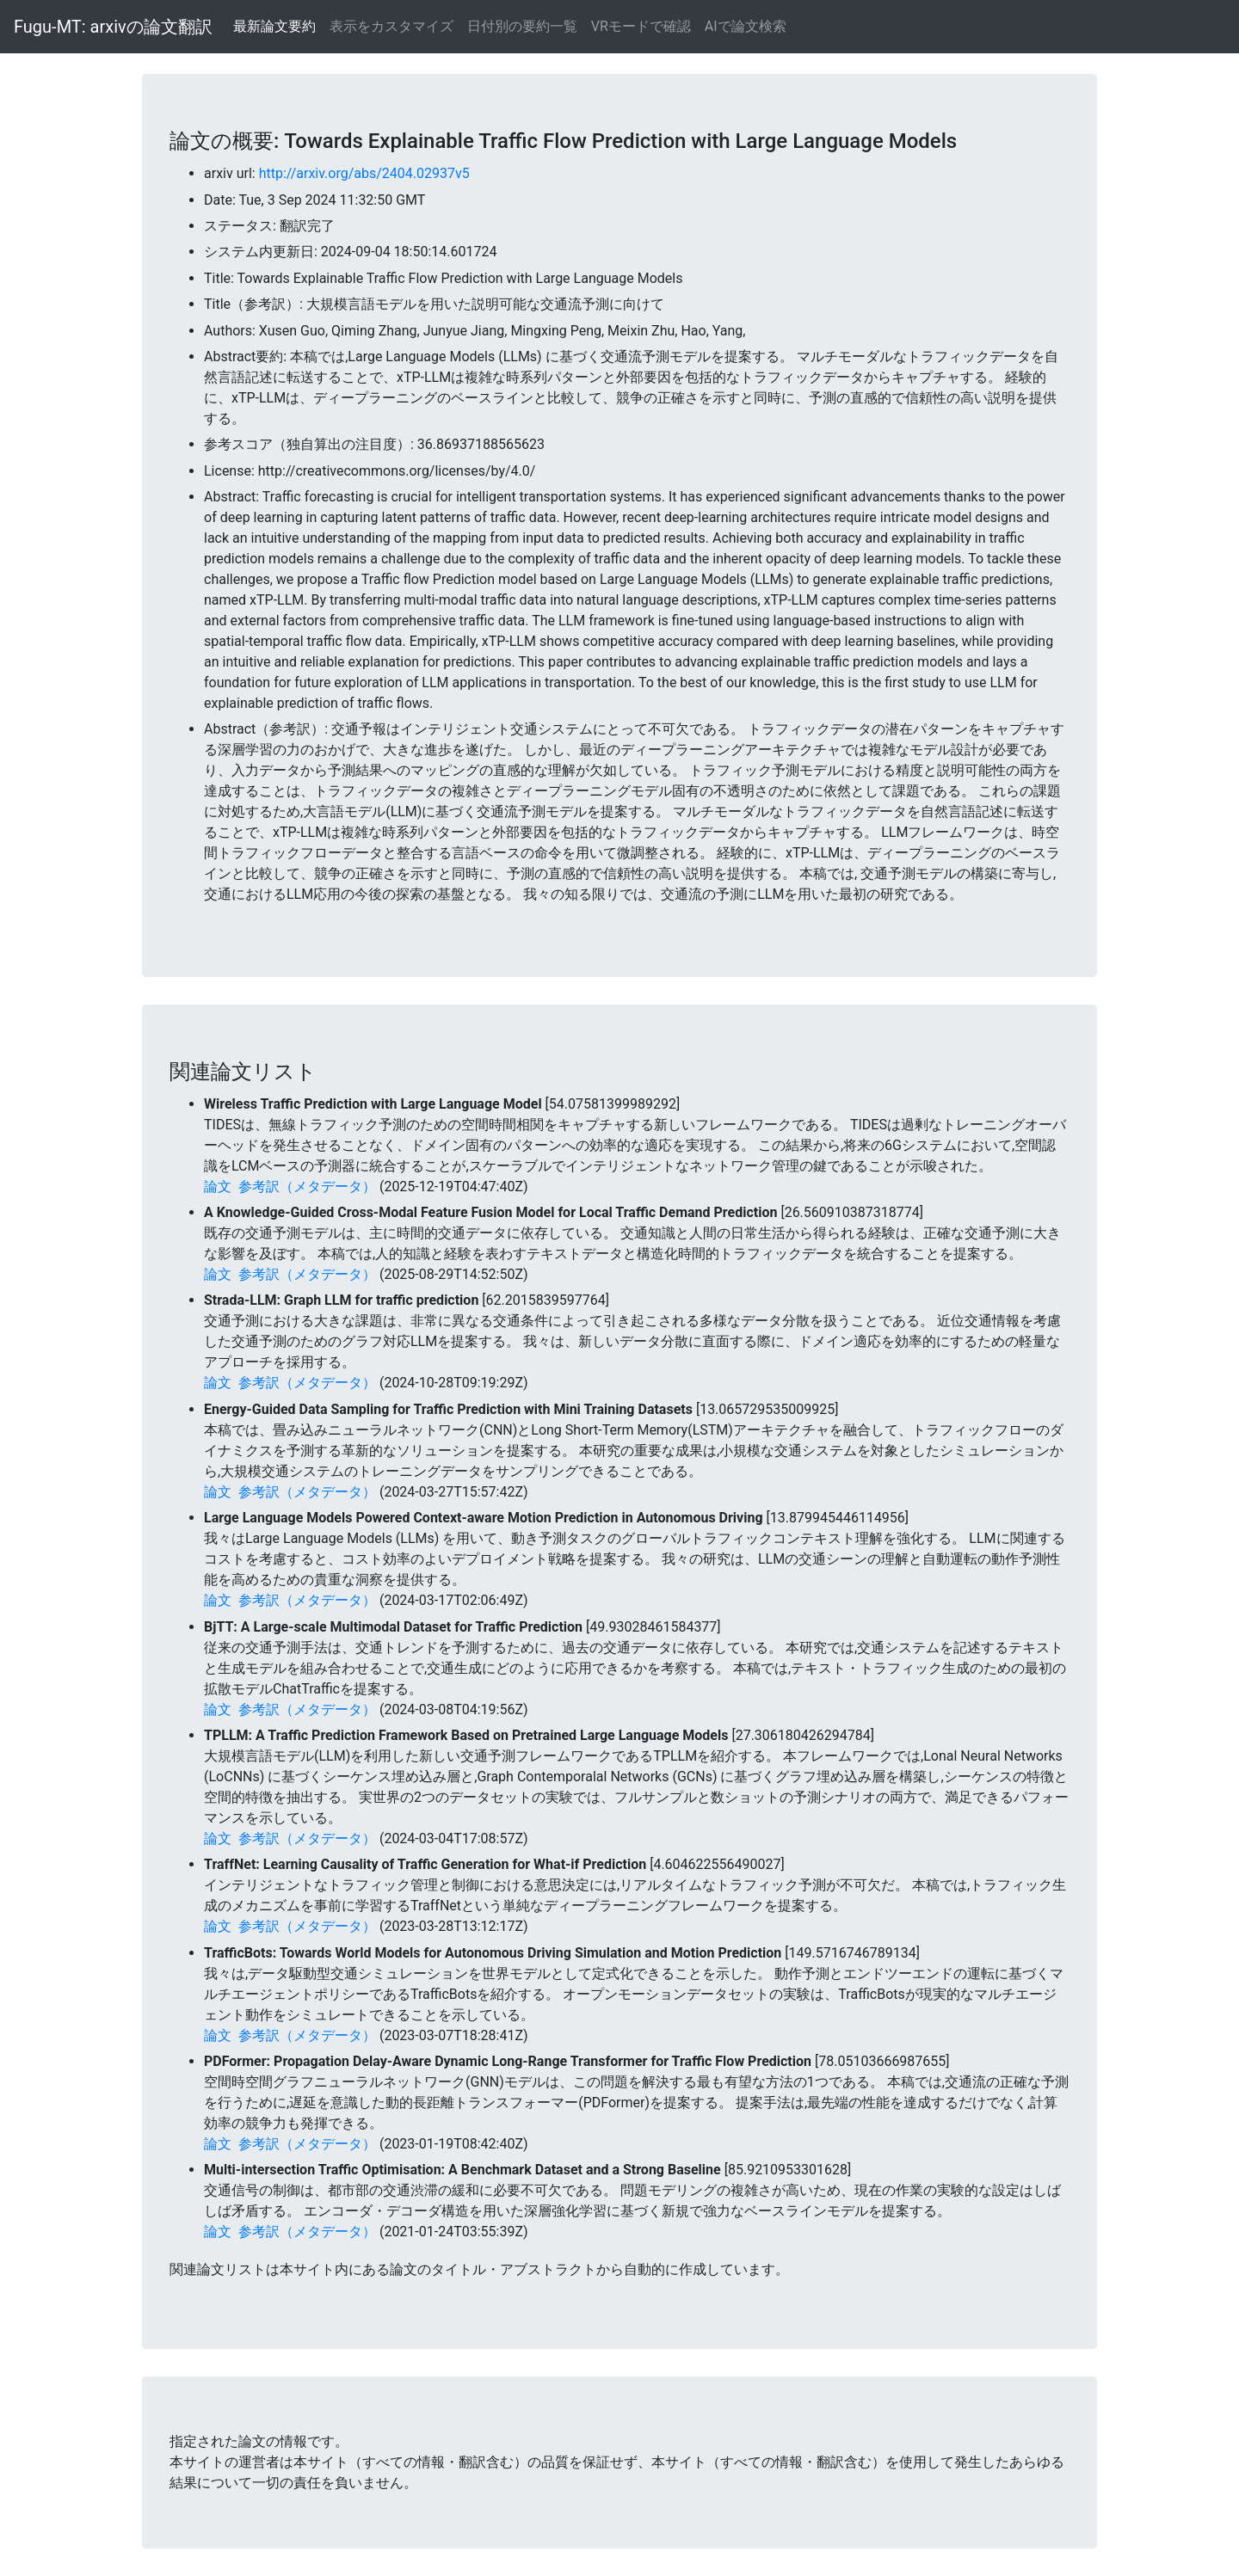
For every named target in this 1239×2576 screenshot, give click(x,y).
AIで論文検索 (745, 26)
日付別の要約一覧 (522, 26)
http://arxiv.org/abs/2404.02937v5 (364, 173)
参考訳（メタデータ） (307, 1186)
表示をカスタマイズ (391, 26)
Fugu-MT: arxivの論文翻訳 (113, 26)
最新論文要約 (274, 26)
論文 (217, 1186)
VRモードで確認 (641, 26)
